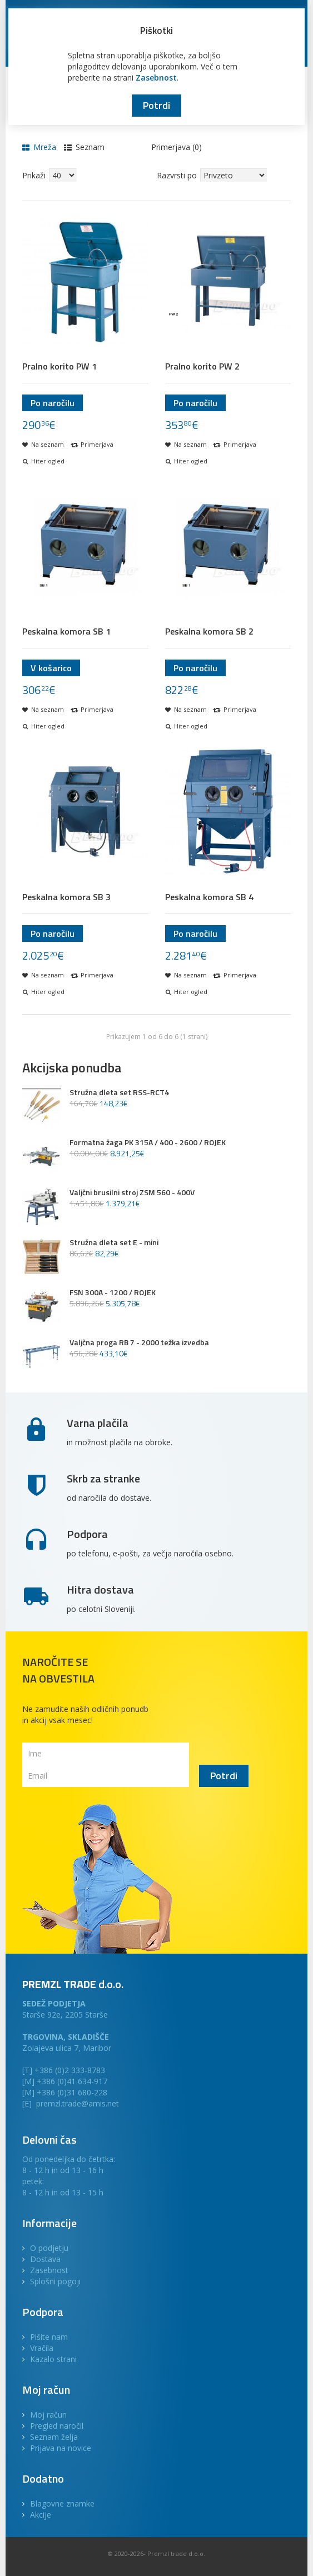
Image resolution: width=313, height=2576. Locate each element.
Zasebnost (156, 77)
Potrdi (156, 105)
